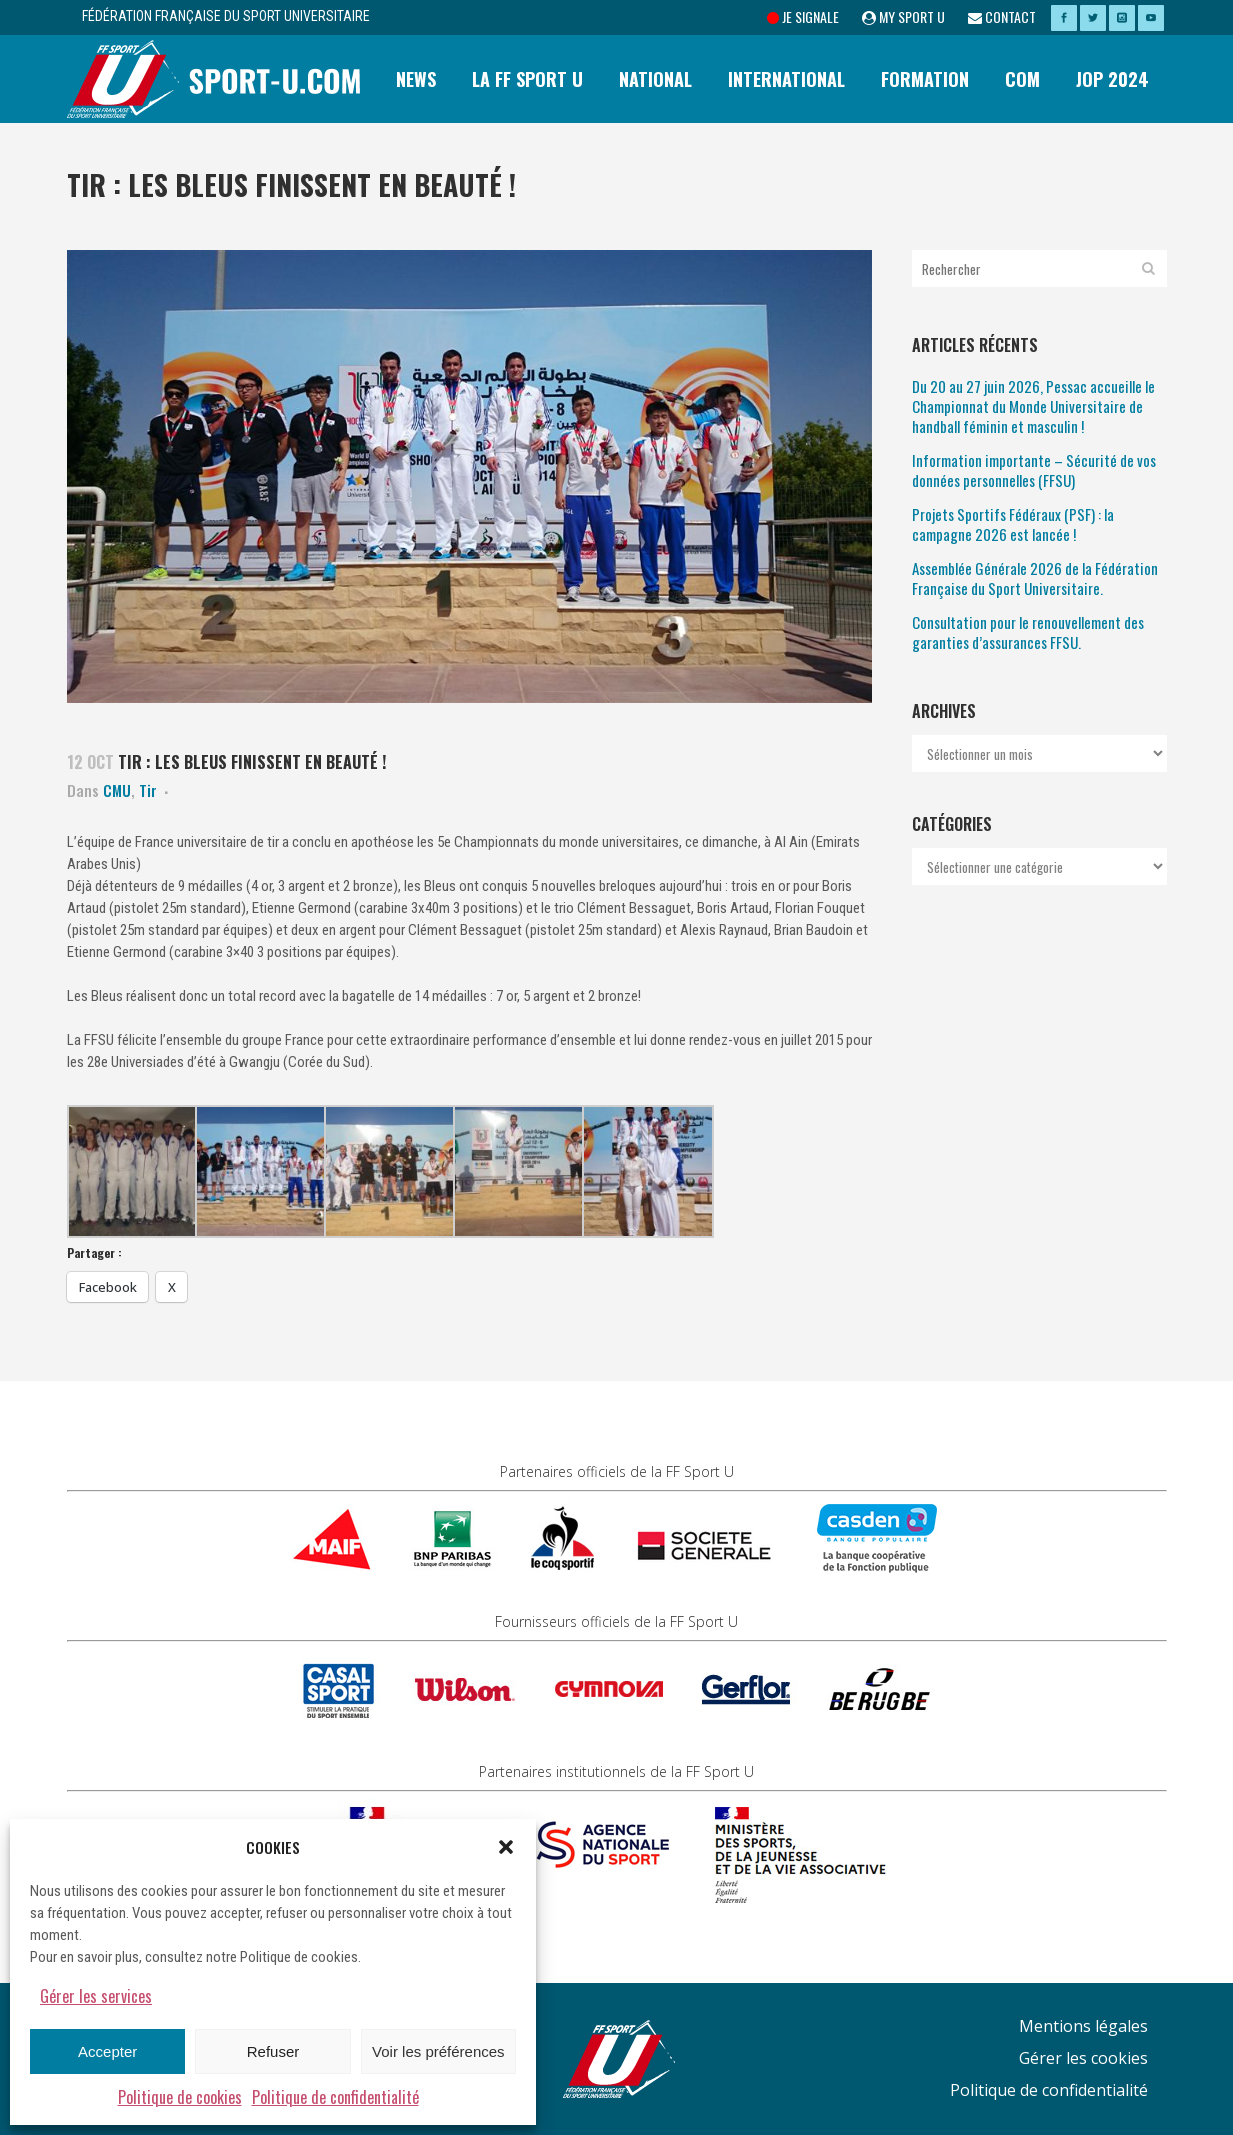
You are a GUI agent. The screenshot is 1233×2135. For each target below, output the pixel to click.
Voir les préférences (438, 2051)
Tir (148, 790)
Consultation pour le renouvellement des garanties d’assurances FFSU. (1028, 632)
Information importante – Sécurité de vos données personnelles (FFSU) (1034, 470)
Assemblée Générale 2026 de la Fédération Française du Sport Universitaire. (1035, 578)
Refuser (273, 2051)
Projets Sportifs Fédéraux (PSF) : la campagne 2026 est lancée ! (1013, 524)
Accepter (107, 2051)
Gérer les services (96, 1996)
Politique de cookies (180, 2097)
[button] (506, 1847)
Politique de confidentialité (335, 2097)
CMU (117, 790)
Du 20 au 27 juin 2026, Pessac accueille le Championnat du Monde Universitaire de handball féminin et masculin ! (1033, 406)
